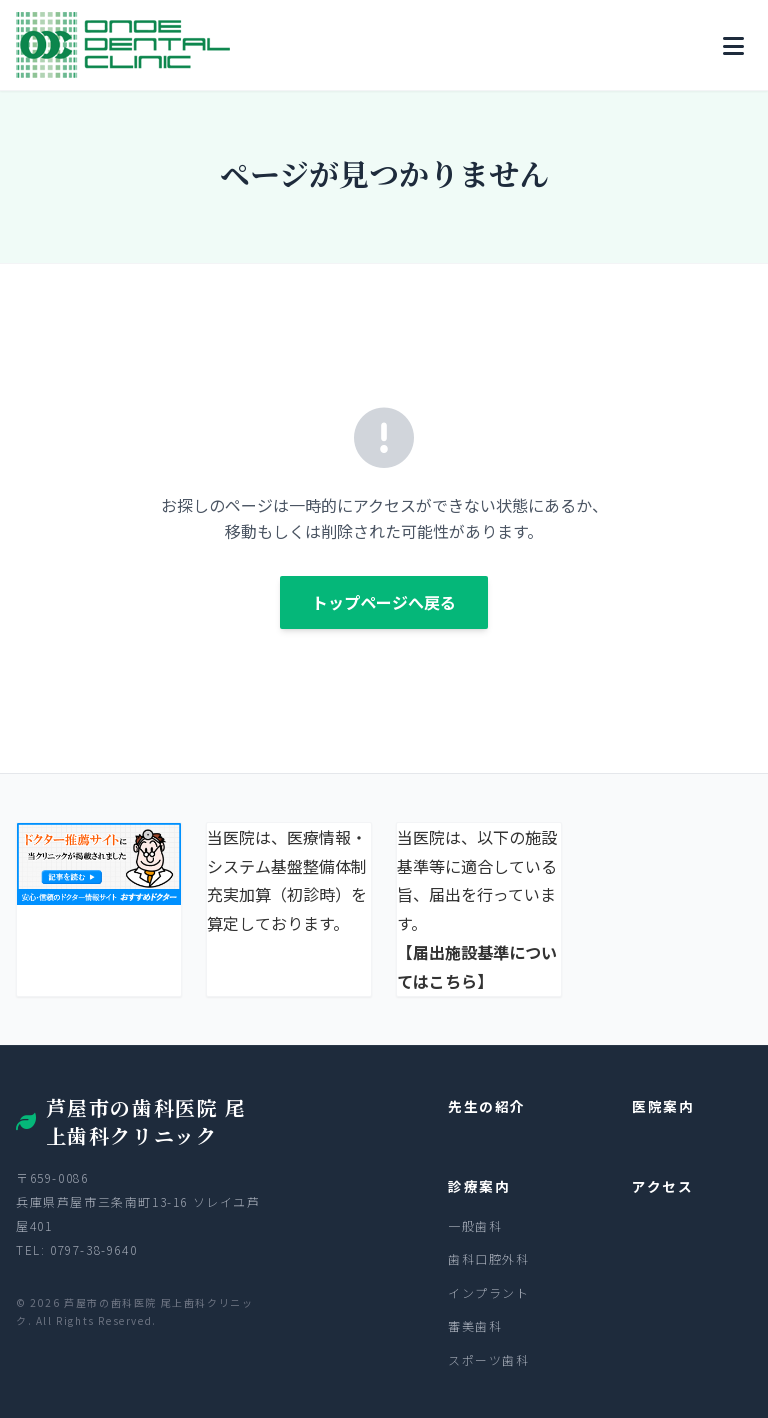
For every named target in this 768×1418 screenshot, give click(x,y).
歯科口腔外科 (489, 1258)
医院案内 (663, 1106)
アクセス (662, 1186)
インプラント (489, 1292)
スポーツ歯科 (489, 1359)
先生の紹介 (487, 1106)
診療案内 (479, 1186)
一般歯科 (475, 1225)
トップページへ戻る (384, 602)
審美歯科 (475, 1325)
